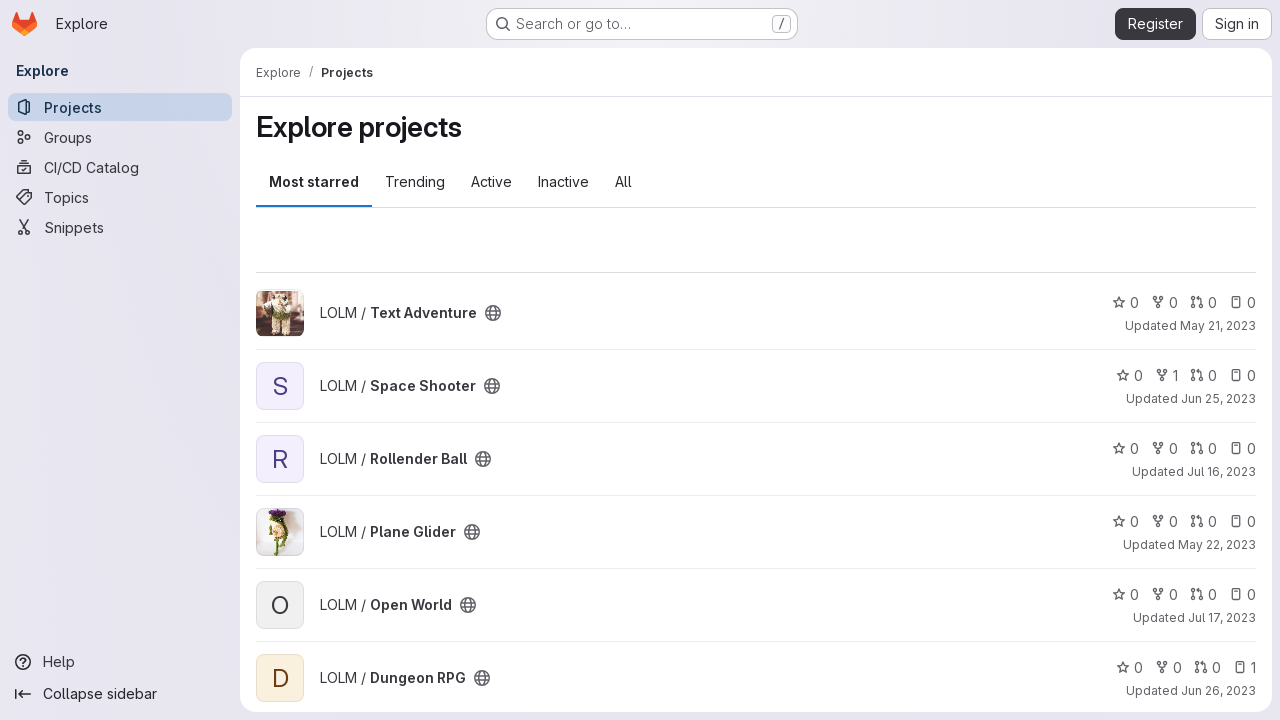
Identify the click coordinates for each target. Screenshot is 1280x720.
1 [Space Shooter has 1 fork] (1166, 375)
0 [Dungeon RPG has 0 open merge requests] (1207, 667)
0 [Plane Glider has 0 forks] (1164, 521)
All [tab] (623, 181)
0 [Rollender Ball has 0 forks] (1164, 448)
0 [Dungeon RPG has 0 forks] (1168, 667)
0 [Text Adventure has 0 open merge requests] (1203, 302)
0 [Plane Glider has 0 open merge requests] (1203, 521)
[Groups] (120, 137)
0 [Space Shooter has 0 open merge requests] (1203, 375)
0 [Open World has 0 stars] (1125, 594)
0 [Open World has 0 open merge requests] (1203, 594)
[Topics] (120, 197)
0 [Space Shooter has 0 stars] (1129, 375)
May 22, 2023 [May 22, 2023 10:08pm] (1217, 544)
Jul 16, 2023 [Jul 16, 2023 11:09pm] (1221, 471)
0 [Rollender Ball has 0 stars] (1125, 448)
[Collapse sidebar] (120, 694)
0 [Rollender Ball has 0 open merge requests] (1203, 448)
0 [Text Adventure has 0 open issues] (1242, 302)
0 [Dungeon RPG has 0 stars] (1129, 667)
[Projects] (120, 107)
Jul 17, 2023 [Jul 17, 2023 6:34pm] (1222, 617)
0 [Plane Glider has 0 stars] (1125, 521)
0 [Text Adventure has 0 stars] (1125, 302)
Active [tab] (491, 181)
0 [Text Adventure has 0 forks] (1164, 302)
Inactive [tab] (563, 181)
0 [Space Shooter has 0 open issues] (1242, 375)
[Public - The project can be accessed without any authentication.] (493, 313)
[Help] (120, 662)
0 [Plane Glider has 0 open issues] (1242, 521)
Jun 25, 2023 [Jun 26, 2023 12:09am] (1218, 398)
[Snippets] (120, 227)
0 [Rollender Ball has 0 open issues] (1242, 448)
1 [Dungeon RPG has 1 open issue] (1244, 667)
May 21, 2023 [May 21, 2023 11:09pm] (1218, 325)
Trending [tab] (415, 181)
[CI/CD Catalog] (120, 167)
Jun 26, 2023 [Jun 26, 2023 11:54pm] (1218, 690)
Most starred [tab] (314, 181)
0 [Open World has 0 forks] (1164, 594)
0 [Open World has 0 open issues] (1242, 594)
